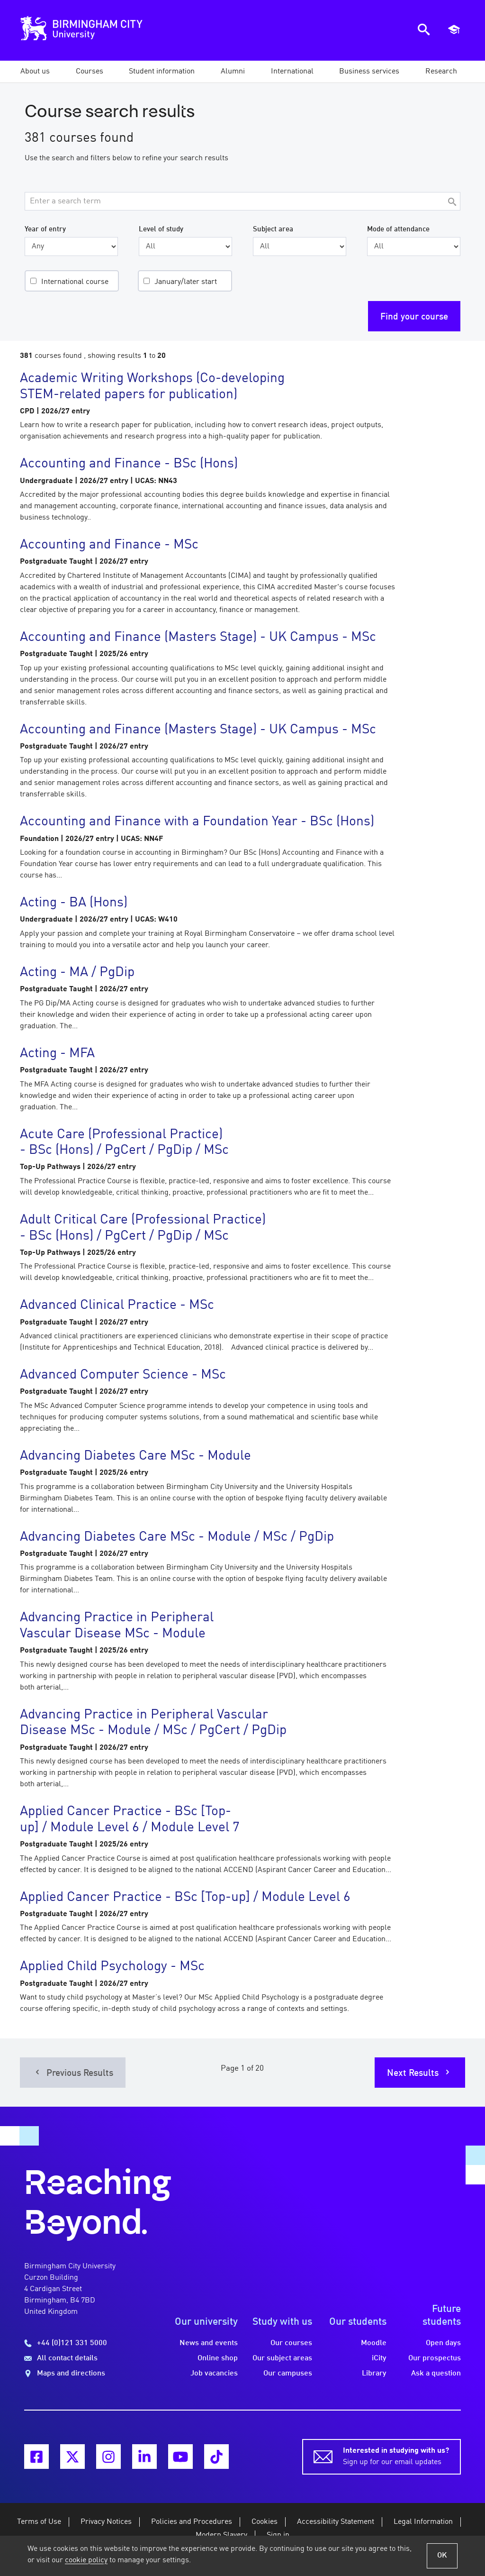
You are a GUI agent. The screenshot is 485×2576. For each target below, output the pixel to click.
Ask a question (436, 2373)
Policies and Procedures (191, 2522)
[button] (35, 71)
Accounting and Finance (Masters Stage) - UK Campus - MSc (198, 637)
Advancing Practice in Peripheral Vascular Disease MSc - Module (117, 1626)
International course (74, 282)
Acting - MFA (57, 1053)
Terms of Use (39, 2522)
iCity (379, 2358)
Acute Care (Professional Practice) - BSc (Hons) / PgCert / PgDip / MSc (124, 1143)
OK (442, 2555)
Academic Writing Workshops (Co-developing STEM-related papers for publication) (152, 387)
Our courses (291, 2343)
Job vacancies (214, 2373)
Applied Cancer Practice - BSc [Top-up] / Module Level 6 (185, 1897)
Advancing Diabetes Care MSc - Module (135, 1456)
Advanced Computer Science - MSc (123, 1375)
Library (374, 2373)
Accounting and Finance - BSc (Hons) (129, 464)
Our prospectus (434, 2358)
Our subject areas (282, 2358)
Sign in (278, 2535)
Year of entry (45, 229)
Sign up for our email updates (396, 2455)
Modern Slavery (221, 2535)
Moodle (373, 2343)
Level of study (161, 229)
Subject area (273, 229)
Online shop (218, 2358)
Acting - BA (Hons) (73, 903)
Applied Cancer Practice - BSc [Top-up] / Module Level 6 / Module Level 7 (130, 1820)
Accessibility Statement (335, 2522)
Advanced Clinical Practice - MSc (117, 1305)
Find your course (414, 317)
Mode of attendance (398, 229)
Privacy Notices (106, 2522)
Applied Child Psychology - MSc (112, 1966)
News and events (209, 2343)
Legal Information (423, 2522)
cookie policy (86, 2560)
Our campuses (287, 2373)
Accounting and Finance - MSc (109, 545)
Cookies (264, 2522)
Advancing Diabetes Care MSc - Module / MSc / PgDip (177, 1537)
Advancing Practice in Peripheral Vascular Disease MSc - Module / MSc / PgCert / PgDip (153, 1723)
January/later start (185, 282)
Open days (443, 2343)
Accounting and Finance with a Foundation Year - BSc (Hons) (197, 822)
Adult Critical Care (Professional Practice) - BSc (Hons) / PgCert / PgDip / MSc (143, 1228)
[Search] (451, 203)
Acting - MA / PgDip (77, 972)
